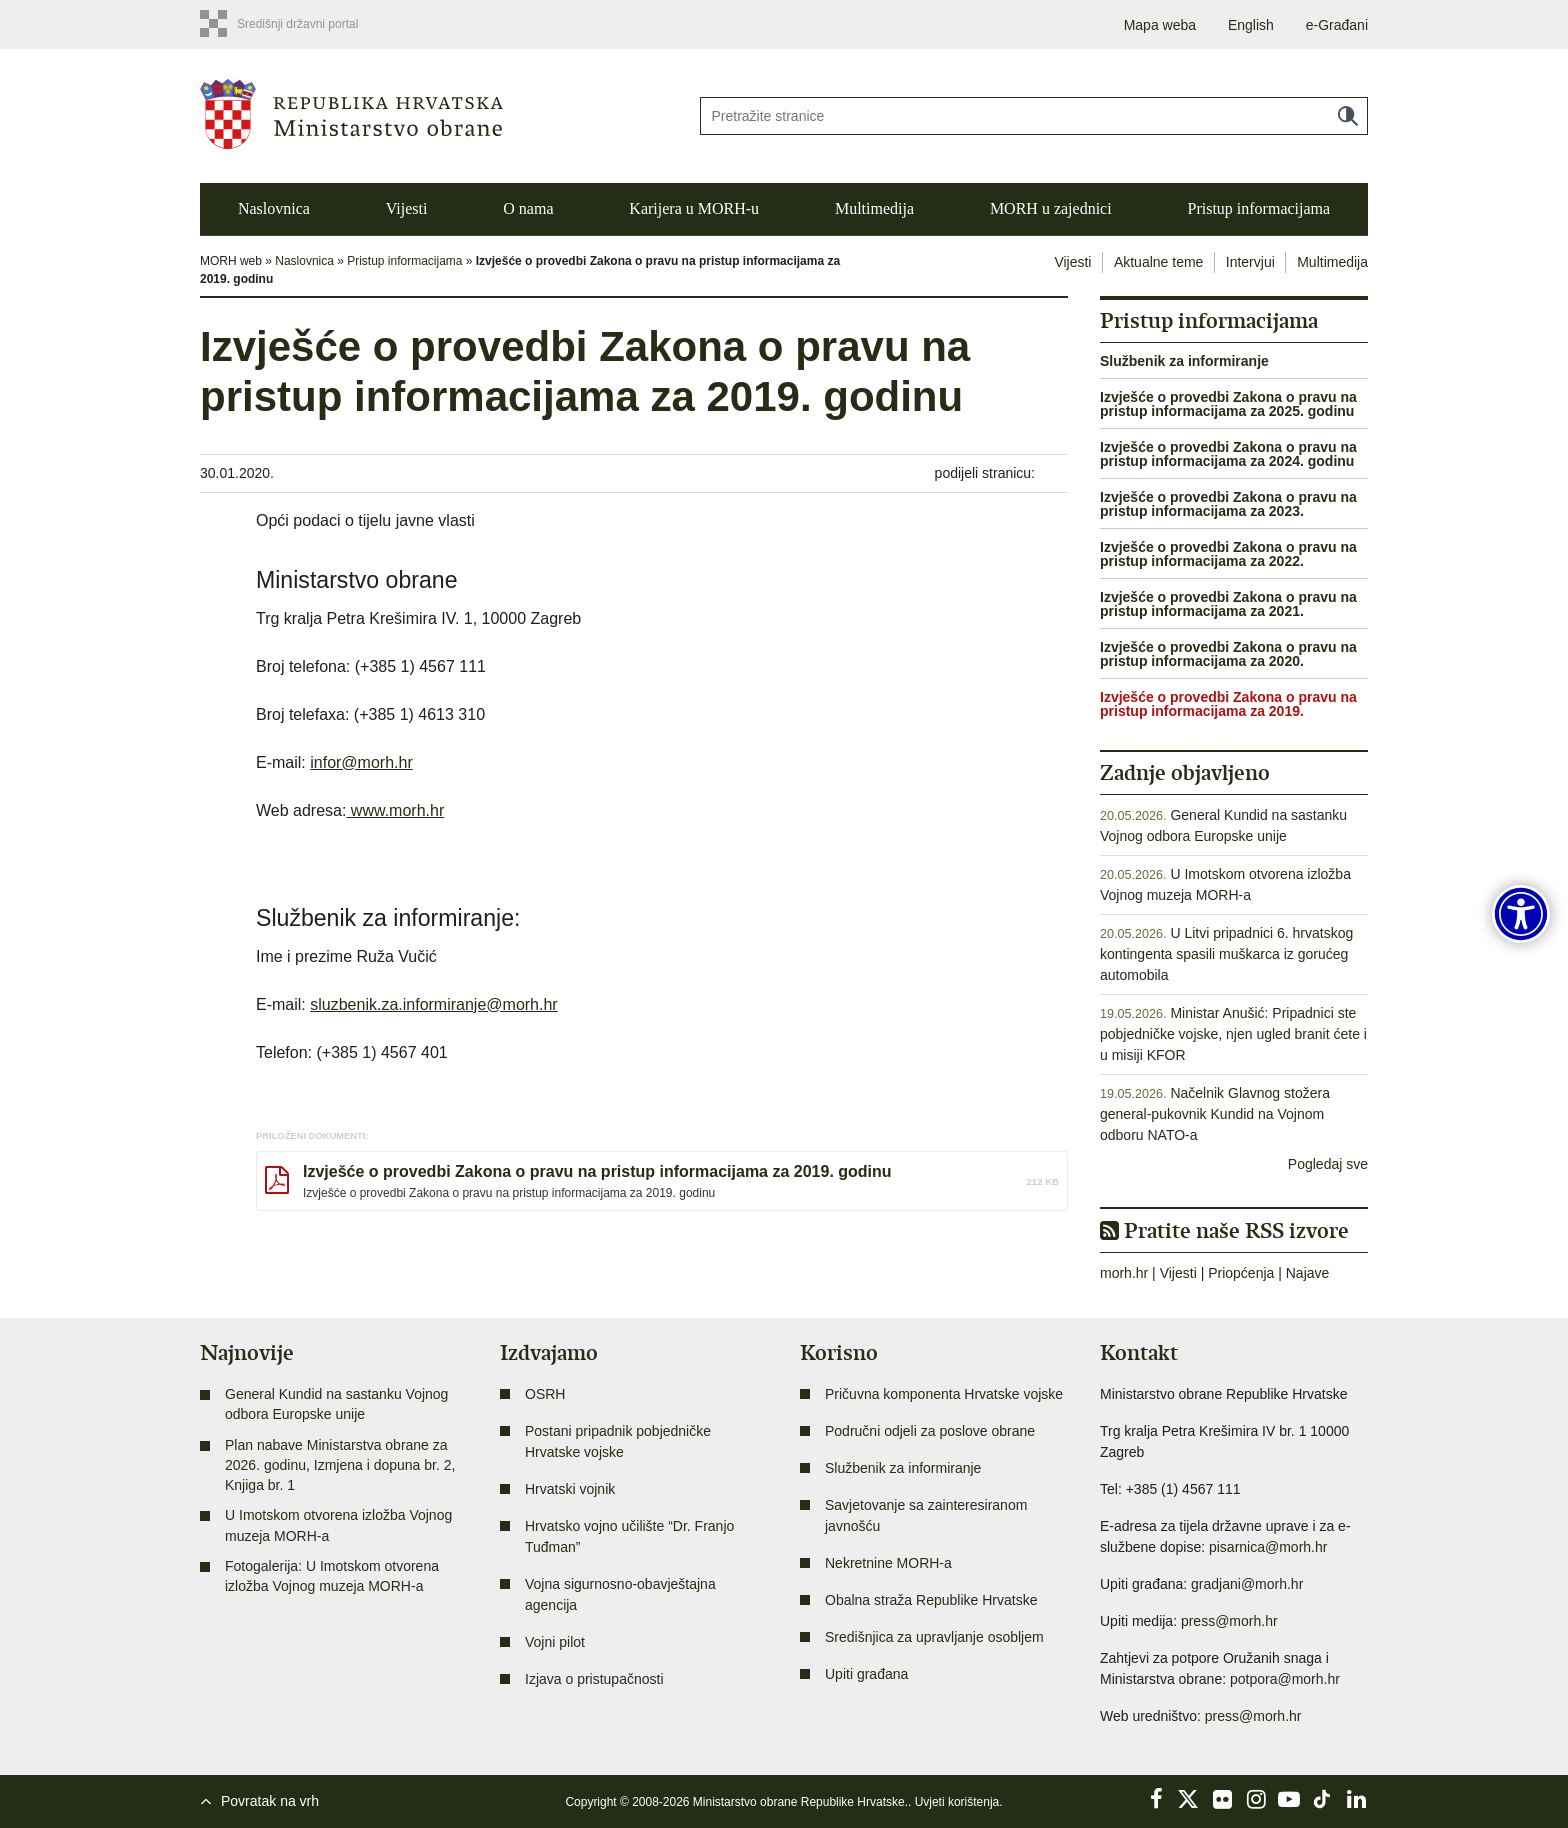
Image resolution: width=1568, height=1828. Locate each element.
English (1251, 25)
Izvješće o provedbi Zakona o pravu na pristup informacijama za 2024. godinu (1228, 454)
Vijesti (407, 208)
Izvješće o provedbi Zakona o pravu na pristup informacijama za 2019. (1228, 704)
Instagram (1256, 1799)
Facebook (1156, 1799)
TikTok (1323, 1799)
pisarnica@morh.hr (1268, 1547)
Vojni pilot (555, 1642)
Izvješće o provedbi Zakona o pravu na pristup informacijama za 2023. (1228, 504)
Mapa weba (1160, 25)
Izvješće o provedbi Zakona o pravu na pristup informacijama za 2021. (1228, 604)
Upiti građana (866, 1674)
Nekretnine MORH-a (888, 1563)
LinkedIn (1356, 1799)
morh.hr (1124, 1273)
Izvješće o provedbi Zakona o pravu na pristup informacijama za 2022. (1228, 554)
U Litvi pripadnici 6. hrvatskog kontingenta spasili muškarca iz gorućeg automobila (1226, 954)
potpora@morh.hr (1285, 1679)
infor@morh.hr (361, 762)
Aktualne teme (1159, 262)
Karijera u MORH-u (694, 208)
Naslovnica (274, 208)
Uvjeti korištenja (957, 1802)
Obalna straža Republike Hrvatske (931, 1600)
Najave (1308, 1273)
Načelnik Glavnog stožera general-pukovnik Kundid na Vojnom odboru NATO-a (1215, 1114)
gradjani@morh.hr (1247, 1584)
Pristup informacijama (1258, 208)
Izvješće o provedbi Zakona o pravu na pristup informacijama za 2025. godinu (1228, 404)
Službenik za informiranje (1184, 361)
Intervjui (1250, 262)
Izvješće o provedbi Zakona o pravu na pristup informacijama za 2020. (1228, 654)
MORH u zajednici (1051, 208)
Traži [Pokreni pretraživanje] (1348, 116)
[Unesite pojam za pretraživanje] (1034, 116)
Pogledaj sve (1328, 1164)
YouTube (1289, 1799)
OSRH (545, 1394)
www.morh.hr (395, 810)
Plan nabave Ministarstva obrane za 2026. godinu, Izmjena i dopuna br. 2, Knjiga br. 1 (340, 1465)
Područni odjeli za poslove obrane (930, 1431)
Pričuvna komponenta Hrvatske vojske (944, 1394)
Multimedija (874, 208)
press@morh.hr (1229, 1621)
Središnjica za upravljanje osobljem (934, 1637)
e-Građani (1337, 25)
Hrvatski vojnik (570, 1489)
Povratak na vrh (270, 1801)
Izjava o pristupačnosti (594, 1679)
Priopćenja (1241, 1273)
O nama (528, 208)
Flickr (1223, 1799)
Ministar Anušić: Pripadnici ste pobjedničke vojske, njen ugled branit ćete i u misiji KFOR (1233, 1034)
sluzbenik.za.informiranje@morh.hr (433, 1004)
